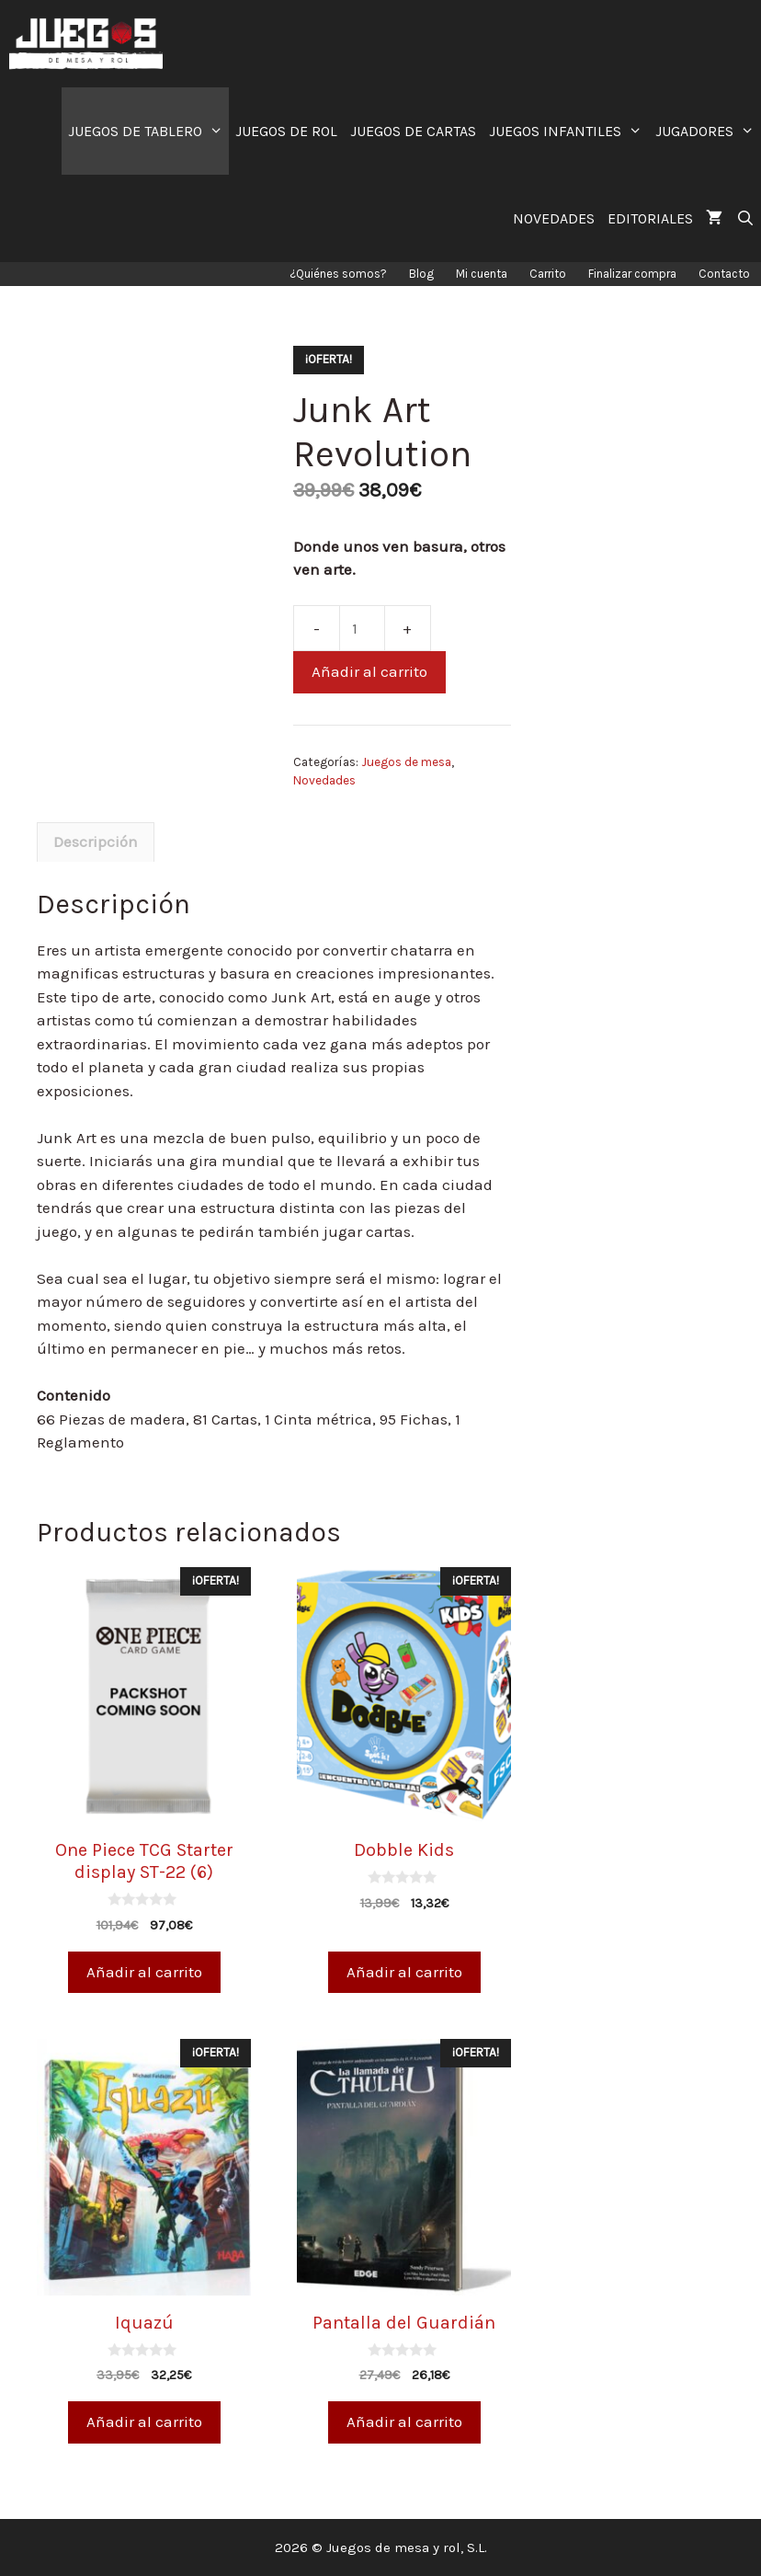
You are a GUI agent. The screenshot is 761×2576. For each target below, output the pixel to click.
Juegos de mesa (406, 762)
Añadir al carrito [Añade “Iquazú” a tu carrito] (144, 2421)
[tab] (95, 842)
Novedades (324, 780)
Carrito (547, 273)
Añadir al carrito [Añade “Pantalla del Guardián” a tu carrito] (404, 2421)
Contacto (724, 273)
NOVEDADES (554, 218)
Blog (421, 273)
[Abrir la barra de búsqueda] (745, 218)
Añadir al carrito (369, 671)
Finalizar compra (632, 273)
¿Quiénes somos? (338, 273)
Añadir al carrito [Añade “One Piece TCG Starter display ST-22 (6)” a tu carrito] (144, 1972)
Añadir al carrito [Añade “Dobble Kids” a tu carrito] (404, 1972)
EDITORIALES (650, 218)
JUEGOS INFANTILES (569, 131)
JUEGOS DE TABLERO (149, 131)
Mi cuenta (481, 273)
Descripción (95, 841)
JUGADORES (708, 131)
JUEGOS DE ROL (286, 131)
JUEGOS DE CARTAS (413, 131)
